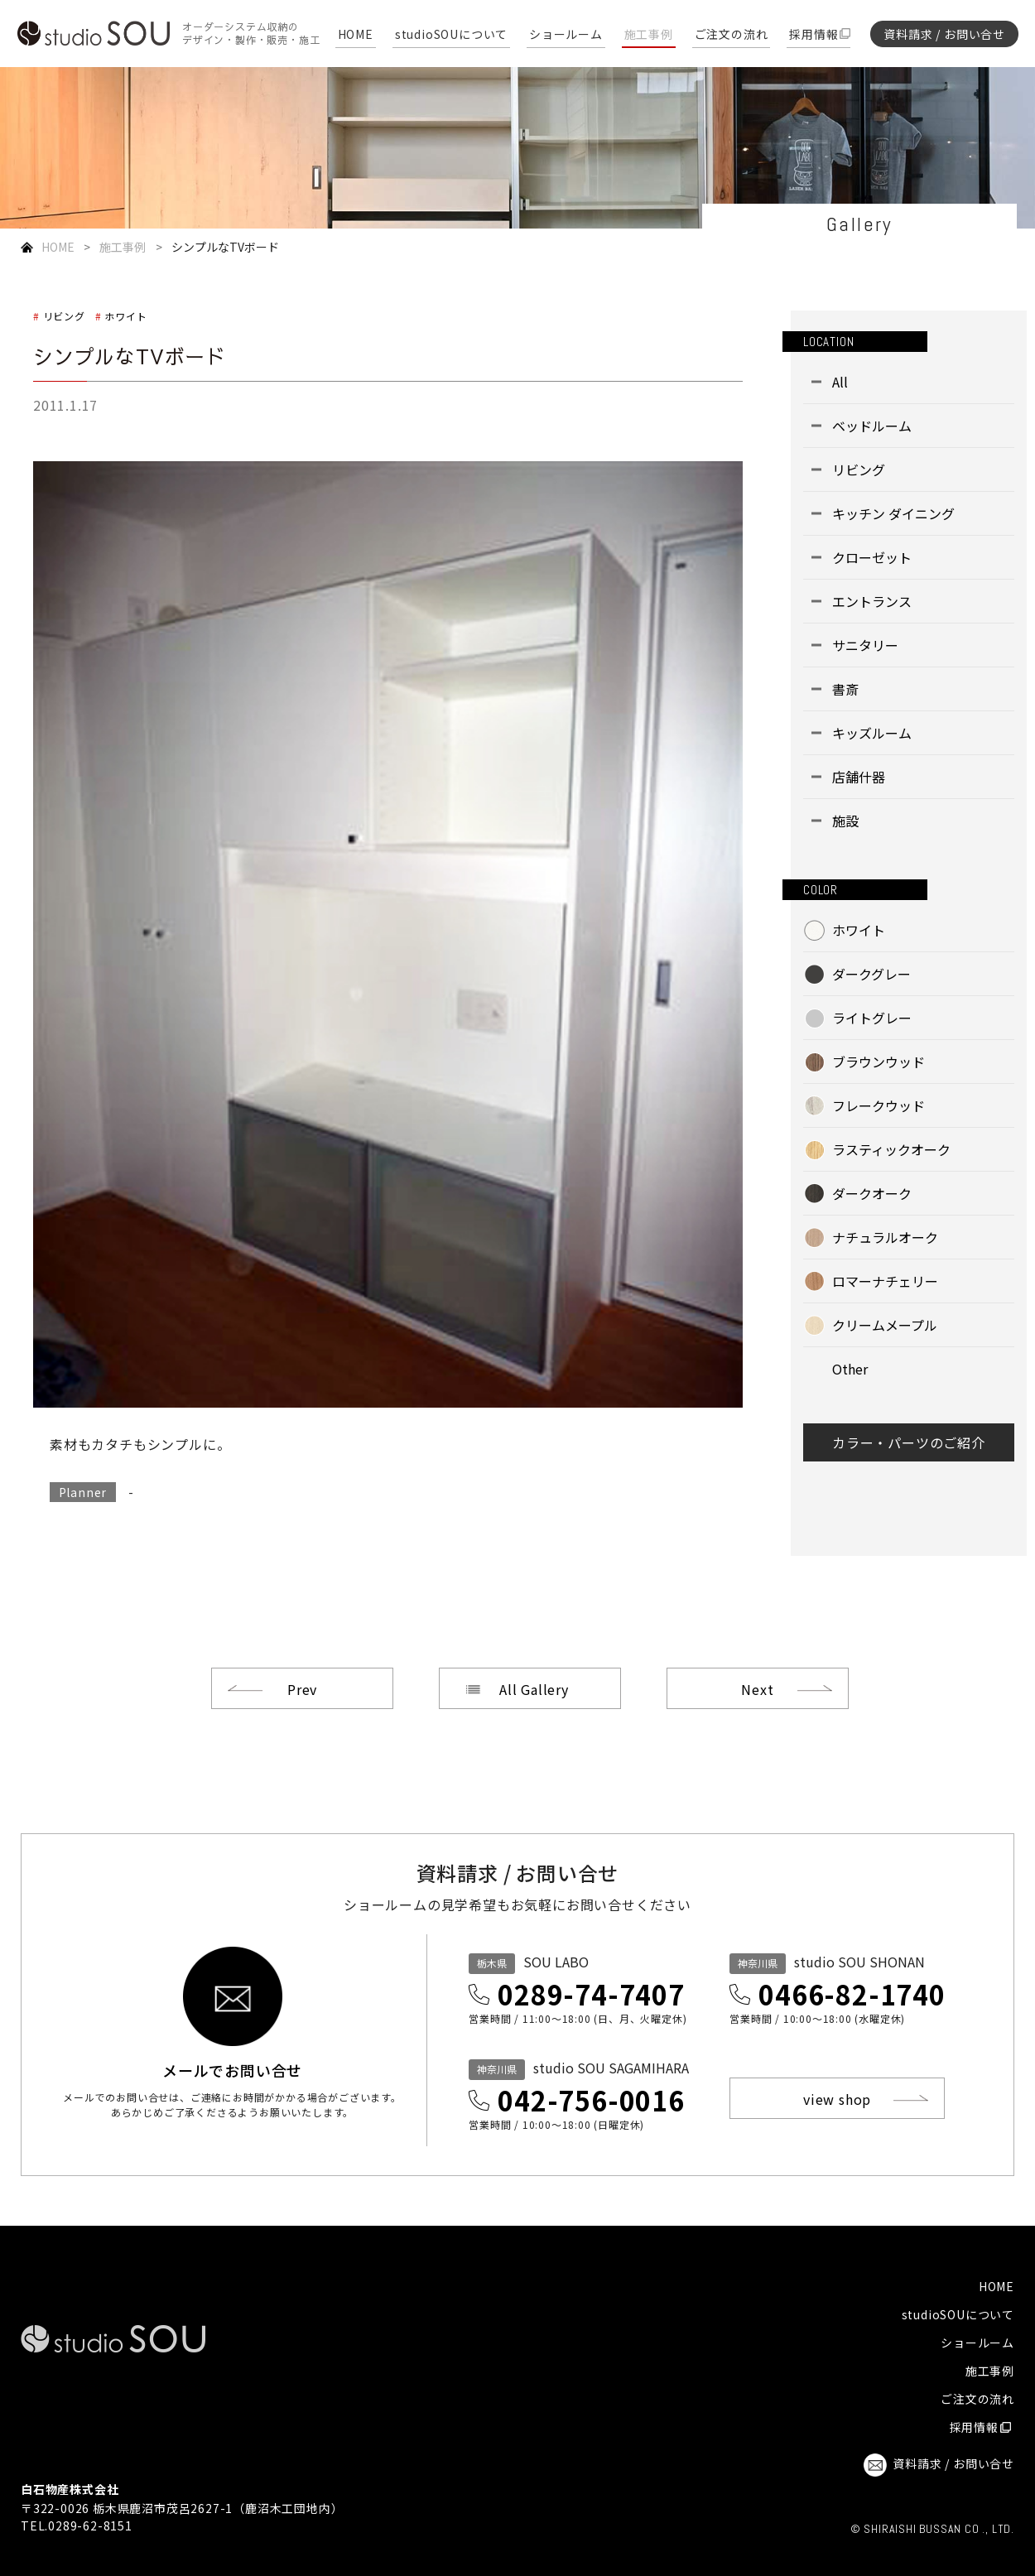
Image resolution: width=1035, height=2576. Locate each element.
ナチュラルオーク (885, 1237)
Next (757, 1689)
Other (850, 1369)
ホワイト (125, 316)
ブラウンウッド (878, 1061)
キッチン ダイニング (893, 513)
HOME (355, 35)
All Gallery (534, 1689)
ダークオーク (872, 1193)
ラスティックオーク (891, 1149)
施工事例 (648, 35)
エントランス (872, 601)
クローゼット (872, 557)
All (840, 382)
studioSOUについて (451, 35)
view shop (837, 2099)
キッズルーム (872, 733)
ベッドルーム (872, 426)
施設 (845, 821)
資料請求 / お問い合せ (944, 34)
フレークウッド (878, 1105)
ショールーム (566, 35)
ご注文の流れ (731, 35)
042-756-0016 (591, 2100)
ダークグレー (871, 974)
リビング (64, 316)
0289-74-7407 (591, 1994)
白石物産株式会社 (69, 2489)
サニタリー (865, 645)
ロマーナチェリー (885, 1281)
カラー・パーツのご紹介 (908, 1442)
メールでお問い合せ (232, 2068)
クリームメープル (884, 1325)
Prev (302, 1689)
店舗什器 (858, 777)
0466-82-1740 (852, 1994)
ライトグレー (872, 1018)
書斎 (845, 689)
